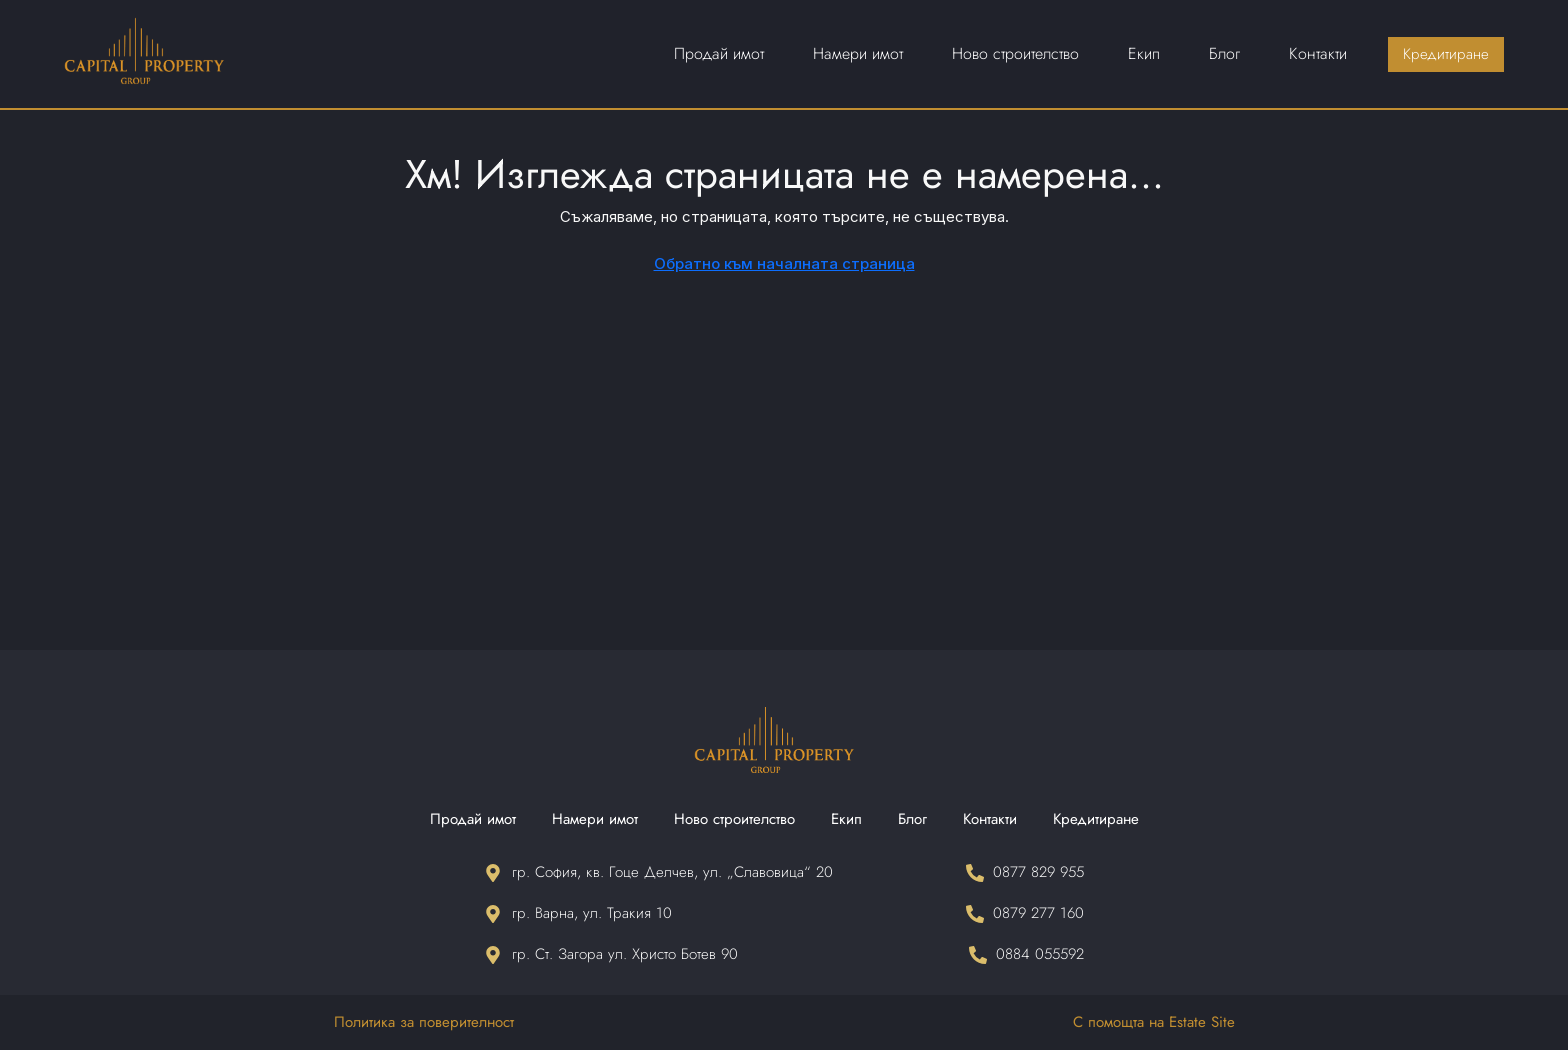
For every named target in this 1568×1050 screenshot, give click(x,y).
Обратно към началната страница (784, 263)
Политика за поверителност (424, 1022)
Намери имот (595, 819)
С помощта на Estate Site (1154, 1022)
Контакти (990, 819)
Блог (912, 819)
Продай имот (473, 819)
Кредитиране (1096, 819)
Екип (846, 819)
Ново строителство (734, 819)
